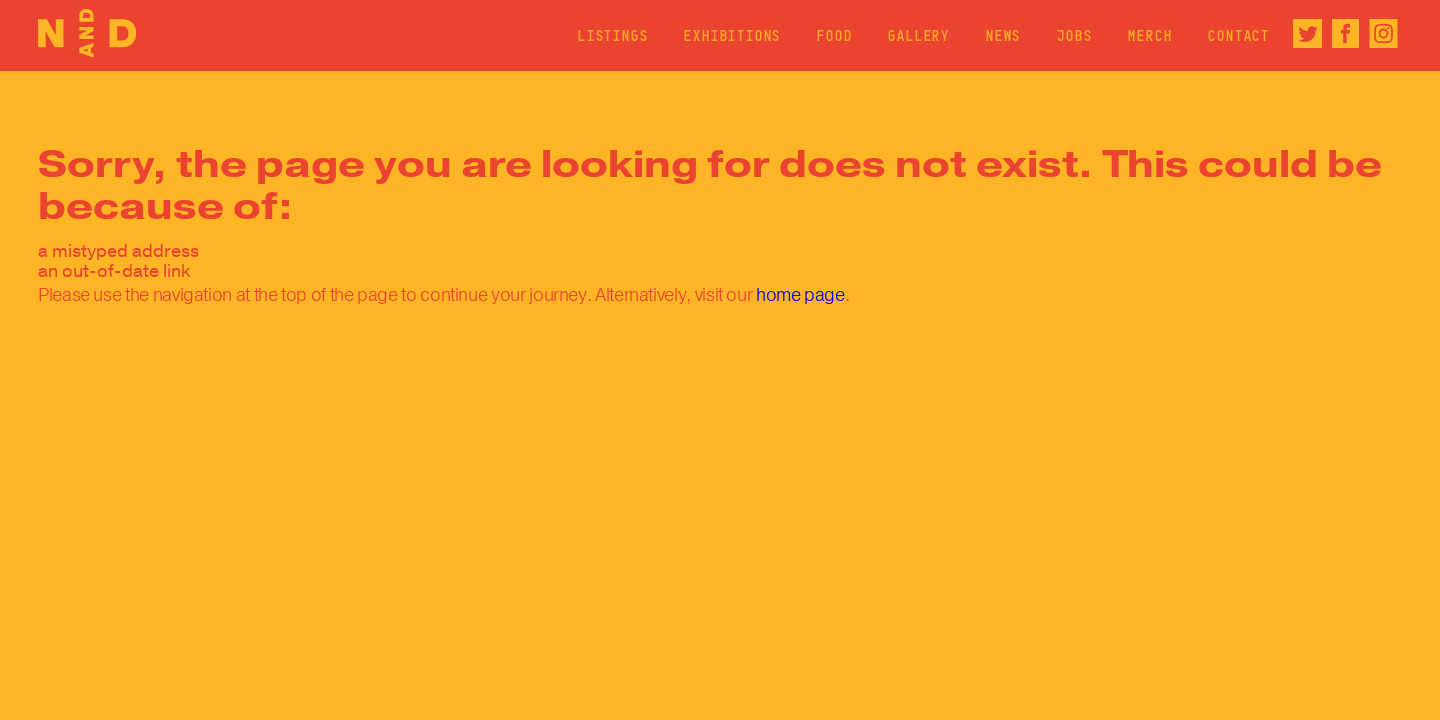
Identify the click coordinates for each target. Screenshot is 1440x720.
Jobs (1074, 35)
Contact (1239, 35)
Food (834, 35)
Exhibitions (732, 35)
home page (800, 295)
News (1003, 35)
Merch (1150, 35)
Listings (613, 35)
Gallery (919, 35)
